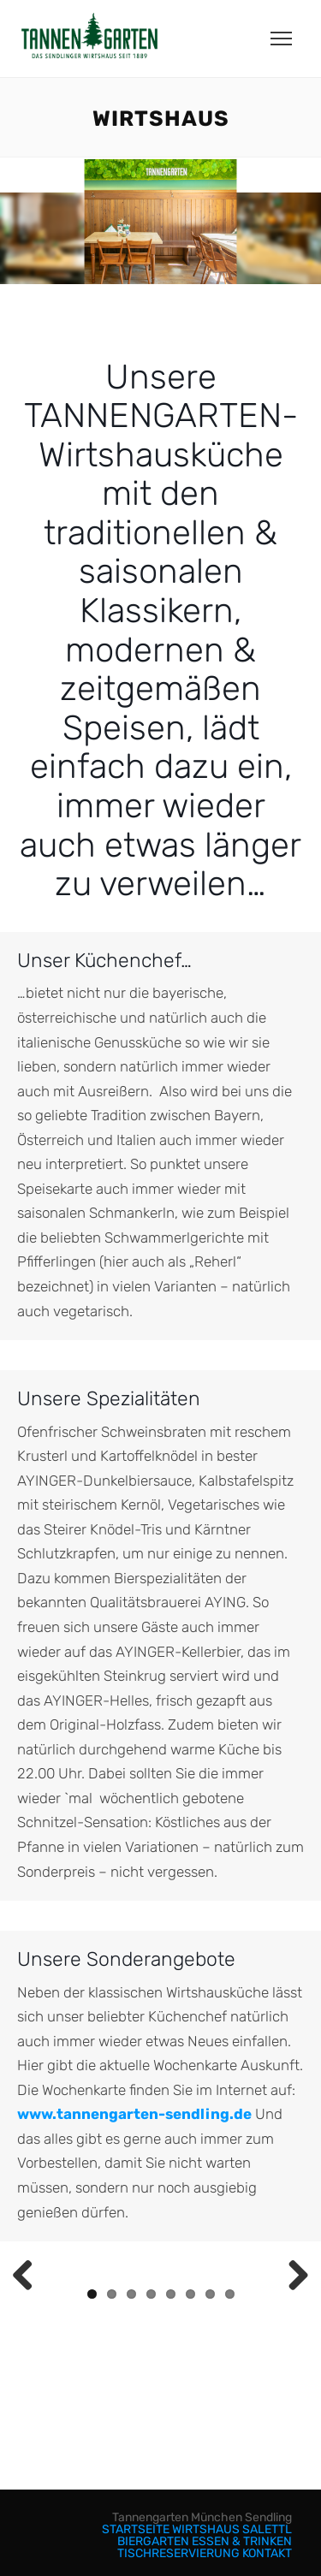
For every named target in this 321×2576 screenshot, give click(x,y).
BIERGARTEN (153, 2541)
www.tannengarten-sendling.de (134, 2113)
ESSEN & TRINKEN (242, 2541)
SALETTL (267, 2529)
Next (292, 2276)
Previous (29, 2276)
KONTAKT (267, 2553)
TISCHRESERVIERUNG (178, 2553)
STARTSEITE (135, 2529)
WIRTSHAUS (206, 2529)
